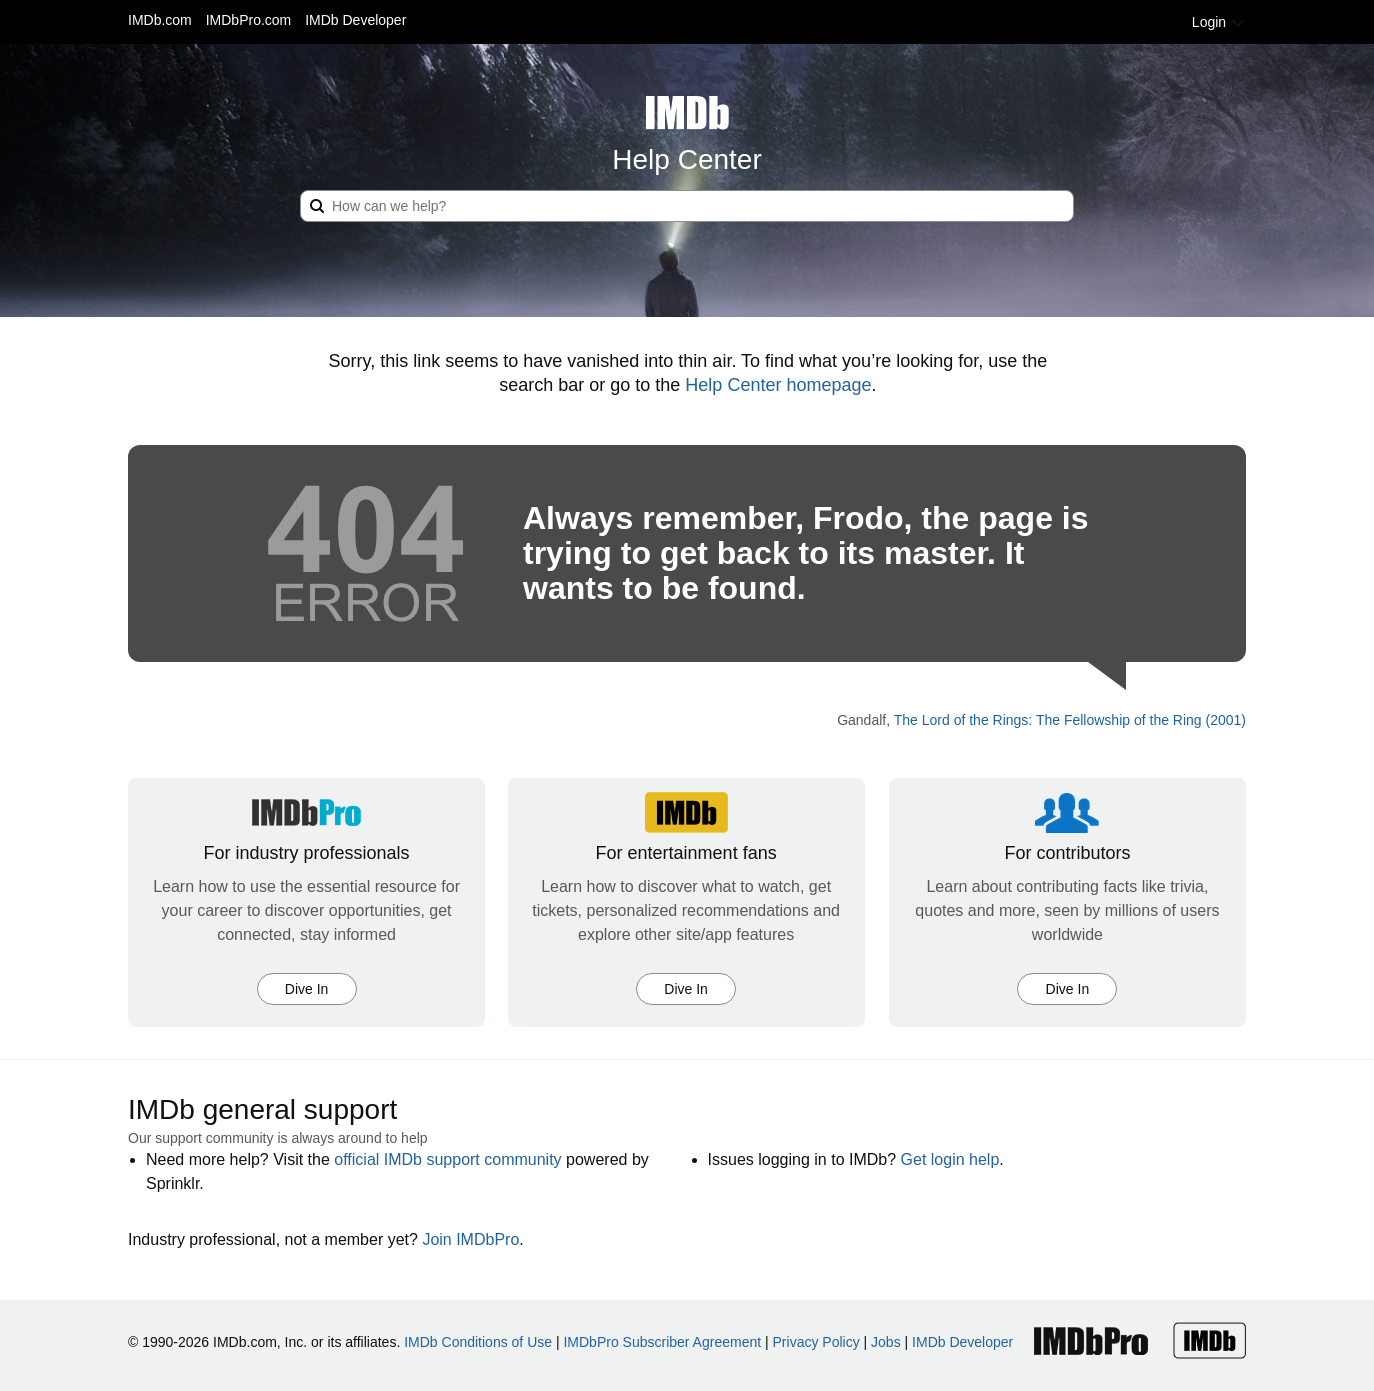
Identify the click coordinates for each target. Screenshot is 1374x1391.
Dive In (307, 989)
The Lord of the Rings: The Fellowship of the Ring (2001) (1070, 720)
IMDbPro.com (249, 20)
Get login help (950, 1159)
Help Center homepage (778, 385)
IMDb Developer (355, 20)
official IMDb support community (447, 1159)
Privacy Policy (816, 1342)
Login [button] (1219, 22)
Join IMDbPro (470, 1239)
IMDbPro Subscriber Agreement (662, 1342)
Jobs (886, 1342)
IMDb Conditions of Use (478, 1342)
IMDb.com (160, 20)
